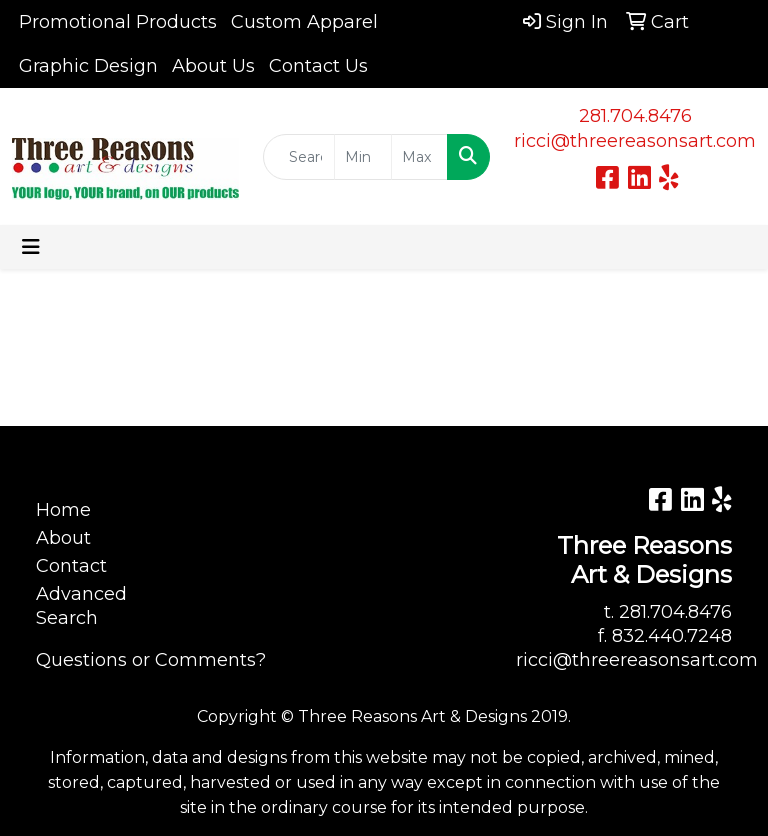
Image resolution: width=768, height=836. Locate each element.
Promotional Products (118, 22)
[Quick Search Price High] (419, 157)
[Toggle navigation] (31, 247)
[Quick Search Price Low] (362, 157)
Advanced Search (81, 606)
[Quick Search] (299, 157)
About (63, 538)
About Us (213, 66)
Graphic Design (88, 66)
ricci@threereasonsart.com (635, 141)
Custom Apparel (304, 22)
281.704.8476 (635, 116)
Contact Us (318, 66)
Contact (71, 566)
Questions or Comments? (151, 660)
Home (63, 510)
